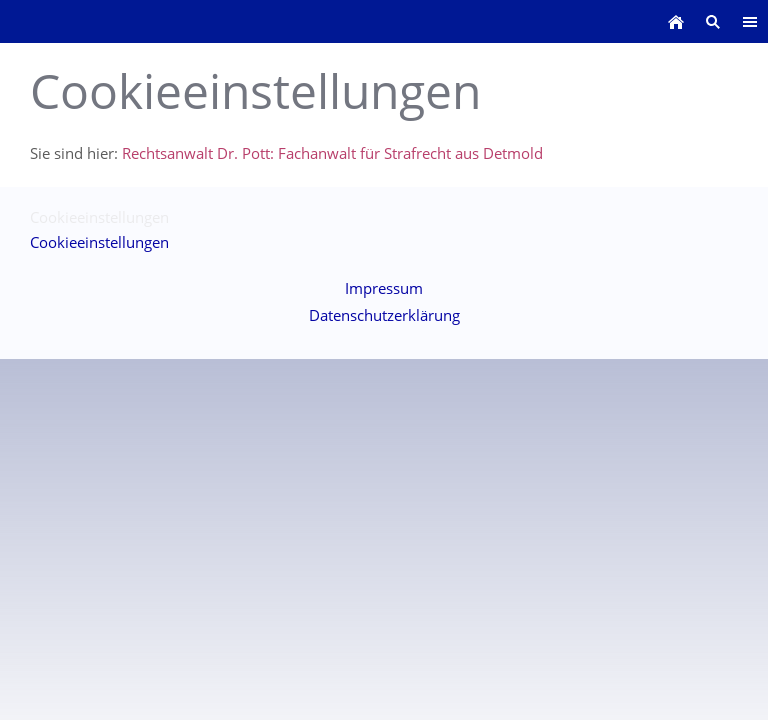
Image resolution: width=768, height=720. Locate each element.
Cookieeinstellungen (99, 242)
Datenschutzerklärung (384, 315)
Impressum (384, 288)
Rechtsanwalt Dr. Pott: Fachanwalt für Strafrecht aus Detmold (332, 153)
